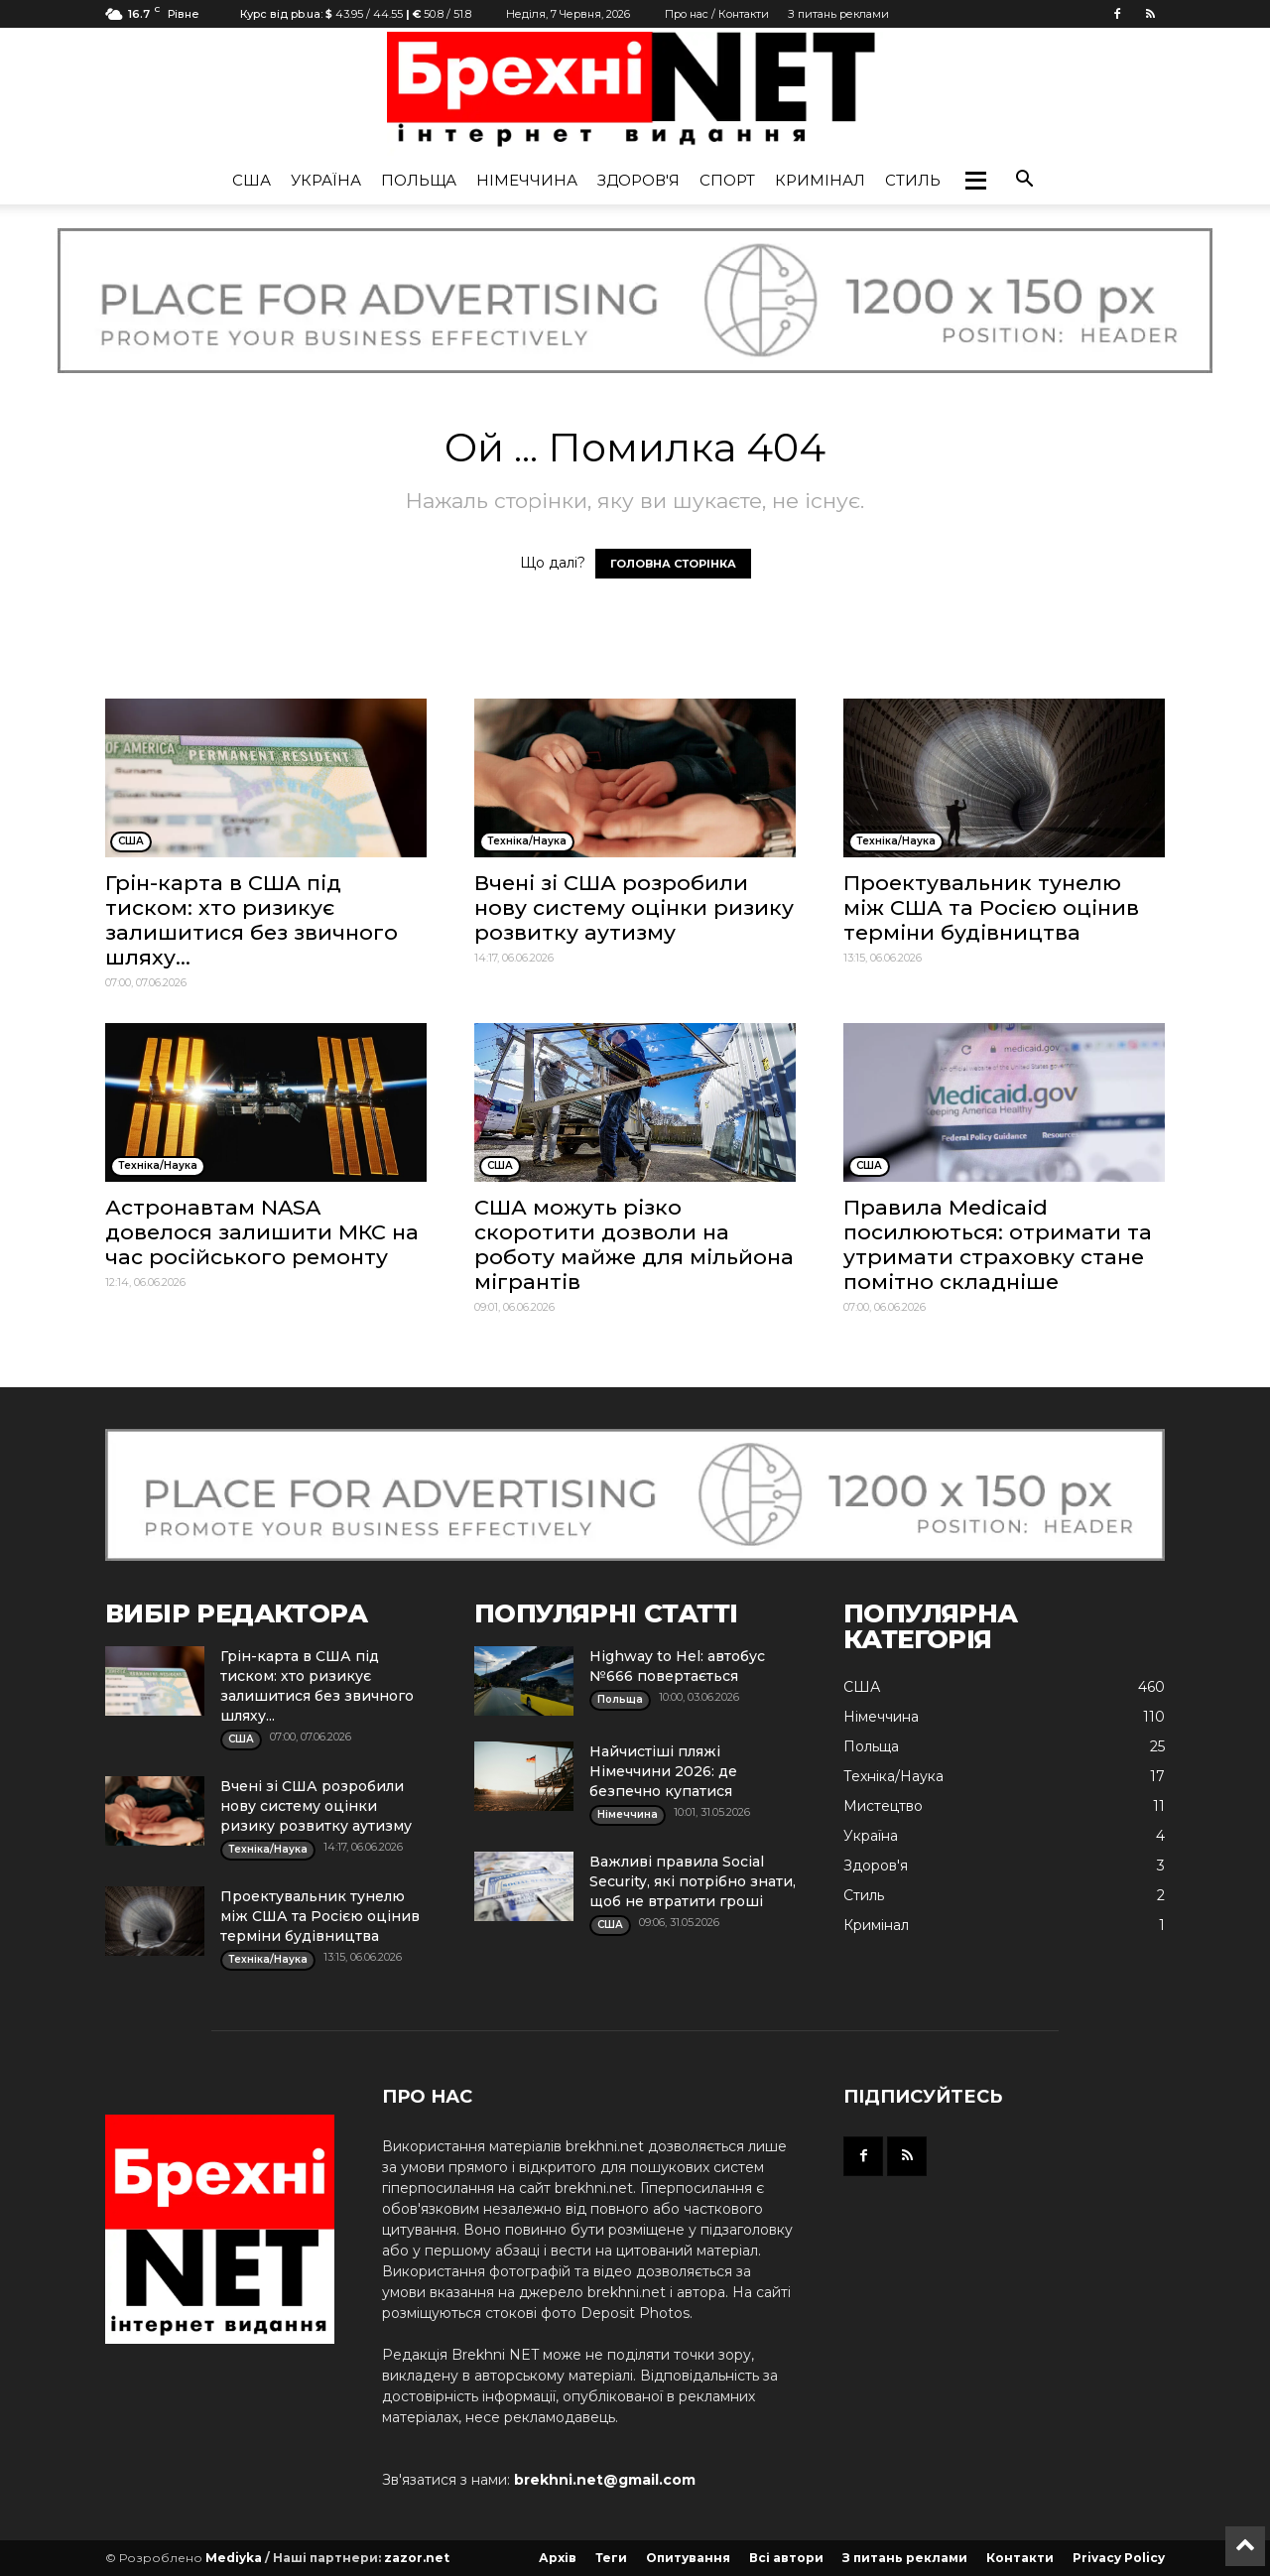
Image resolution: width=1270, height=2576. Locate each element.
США (251, 180)
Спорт (727, 180)
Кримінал (820, 180)
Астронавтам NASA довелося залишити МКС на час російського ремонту (262, 1232)
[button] (975, 180)
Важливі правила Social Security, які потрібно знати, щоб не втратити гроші (692, 1881)
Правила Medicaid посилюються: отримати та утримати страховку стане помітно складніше (997, 1244)
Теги (611, 2557)
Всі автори (786, 2557)
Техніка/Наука (893, 1776)
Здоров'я (638, 180)
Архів (557, 2557)
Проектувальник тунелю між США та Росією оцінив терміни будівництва (991, 907)
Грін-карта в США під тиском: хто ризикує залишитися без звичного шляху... (251, 919)
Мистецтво (883, 1806)
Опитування (688, 2557)
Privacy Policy (1119, 2557)
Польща (418, 180)
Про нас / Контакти (717, 14)
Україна (326, 180)
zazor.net (416, 2557)
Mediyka (233, 2557)
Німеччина (526, 180)
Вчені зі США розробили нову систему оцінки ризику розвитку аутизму (634, 907)
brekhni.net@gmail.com (605, 2480)
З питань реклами (838, 14)
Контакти (1020, 2557)
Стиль (913, 180)
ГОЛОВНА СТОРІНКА (673, 564)
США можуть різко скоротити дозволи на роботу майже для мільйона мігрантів (634, 1244)
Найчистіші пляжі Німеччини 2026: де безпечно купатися (663, 1771)
